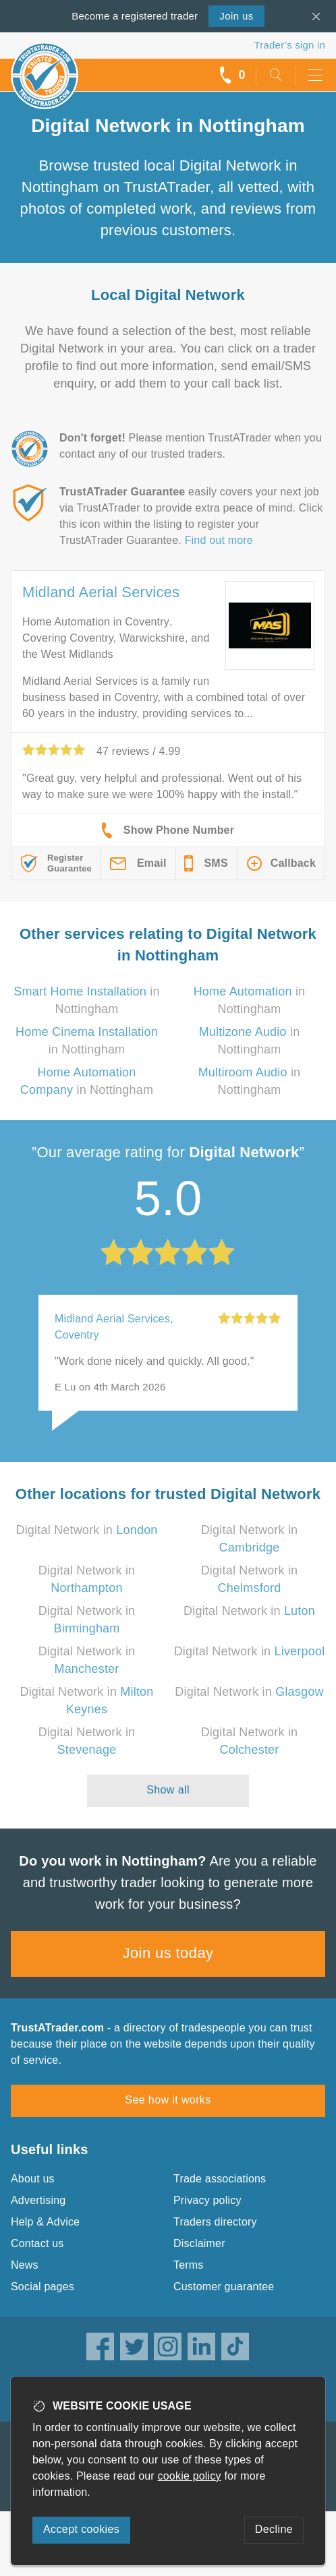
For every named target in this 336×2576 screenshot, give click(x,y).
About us (33, 2178)
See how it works (168, 2100)
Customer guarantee (223, 2286)
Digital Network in (86, 1530)
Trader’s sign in (289, 45)
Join (236, 16)
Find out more (219, 540)
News (24, 2265)
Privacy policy (207, 2200)
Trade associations (219, 2178)
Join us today (168, 1952)
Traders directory (215, 2222)
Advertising (38, 2200)
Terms (188, 2265)
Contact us (37, 2243)
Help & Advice (45, 2222)
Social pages (42, 2286)
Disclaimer (199, 2243)
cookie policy (189, 2476)
